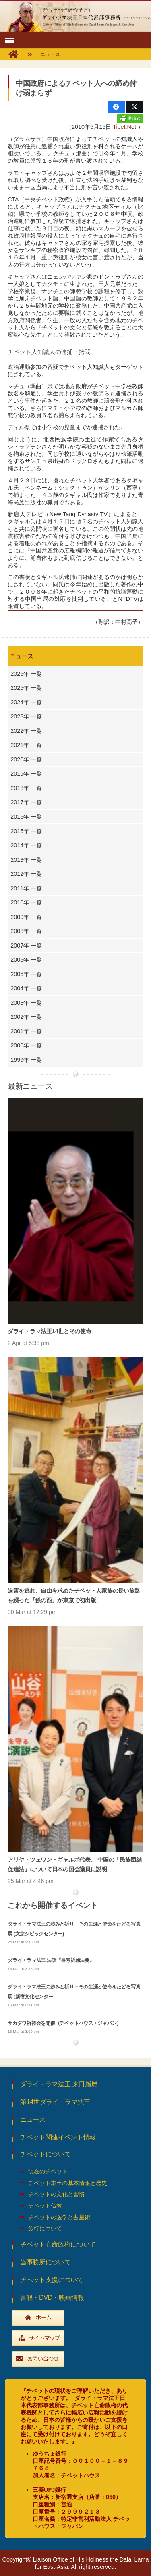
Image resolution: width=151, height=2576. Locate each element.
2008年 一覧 (26, 931)
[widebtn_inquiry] (75, 2359)
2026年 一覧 (26, 673)
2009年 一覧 (26, 917)
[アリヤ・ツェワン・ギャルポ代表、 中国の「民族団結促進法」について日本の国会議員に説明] (75, 1739)
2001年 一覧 (26, 1031)
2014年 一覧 (26, 845)
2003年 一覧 (26, 1002)
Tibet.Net (124, 127)
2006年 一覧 (26, 959)
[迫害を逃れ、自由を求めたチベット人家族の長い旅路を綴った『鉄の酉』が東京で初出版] (75, 1470)
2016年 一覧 (26, 816)
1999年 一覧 (26, 1060)
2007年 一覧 (26, 945)
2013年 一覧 (26, 860)
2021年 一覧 (26, 745)
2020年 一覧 (26, 759)
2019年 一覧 (26, 773)
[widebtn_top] (75, 2318)
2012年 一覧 (26, 874)
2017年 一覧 (26, 802)
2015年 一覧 (26, 831)
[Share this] (116, 107)
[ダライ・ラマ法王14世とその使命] (75, 1211)
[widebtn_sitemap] (75, 2338)
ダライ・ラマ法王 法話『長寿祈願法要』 (51, 1960)
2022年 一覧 (26, 731)
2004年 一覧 (26, 988)
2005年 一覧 (26, 974)
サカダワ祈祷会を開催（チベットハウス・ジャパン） (64, 2023)
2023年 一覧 (26, 716)
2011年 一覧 (26, 888)
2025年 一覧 (26, 688)
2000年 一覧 (26, 1045)
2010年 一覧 (26, 902)
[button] (9, 40)
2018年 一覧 (26, 788)
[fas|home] (13, 54)
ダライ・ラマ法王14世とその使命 (49, 1331)
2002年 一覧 (26, 1017)
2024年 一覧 (26, 702)
